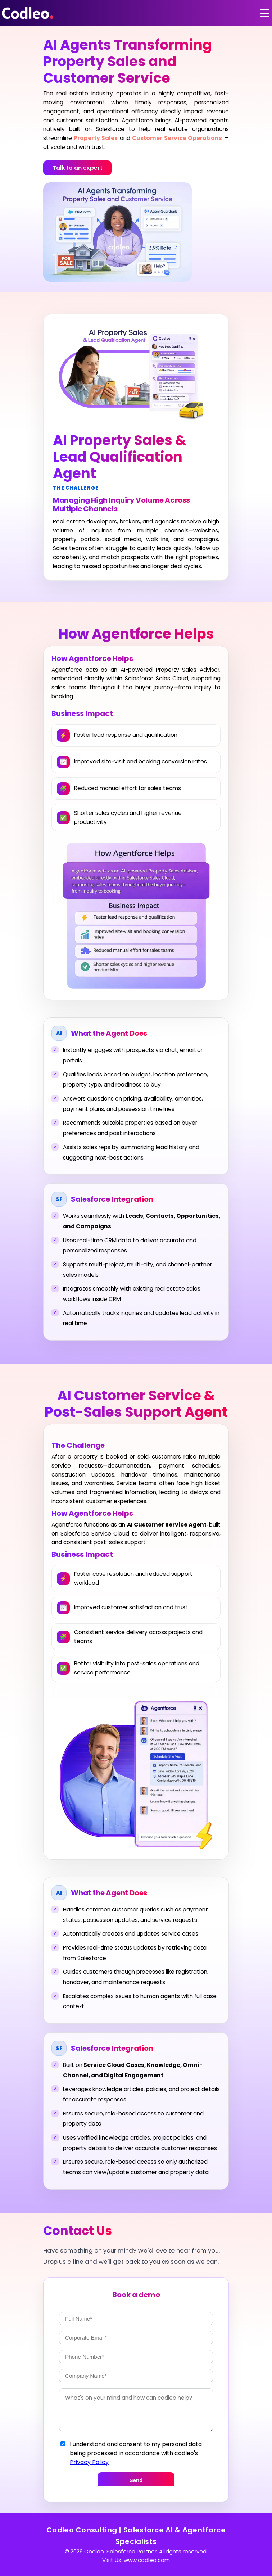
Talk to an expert (78, 168)
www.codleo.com (147, 2560)
